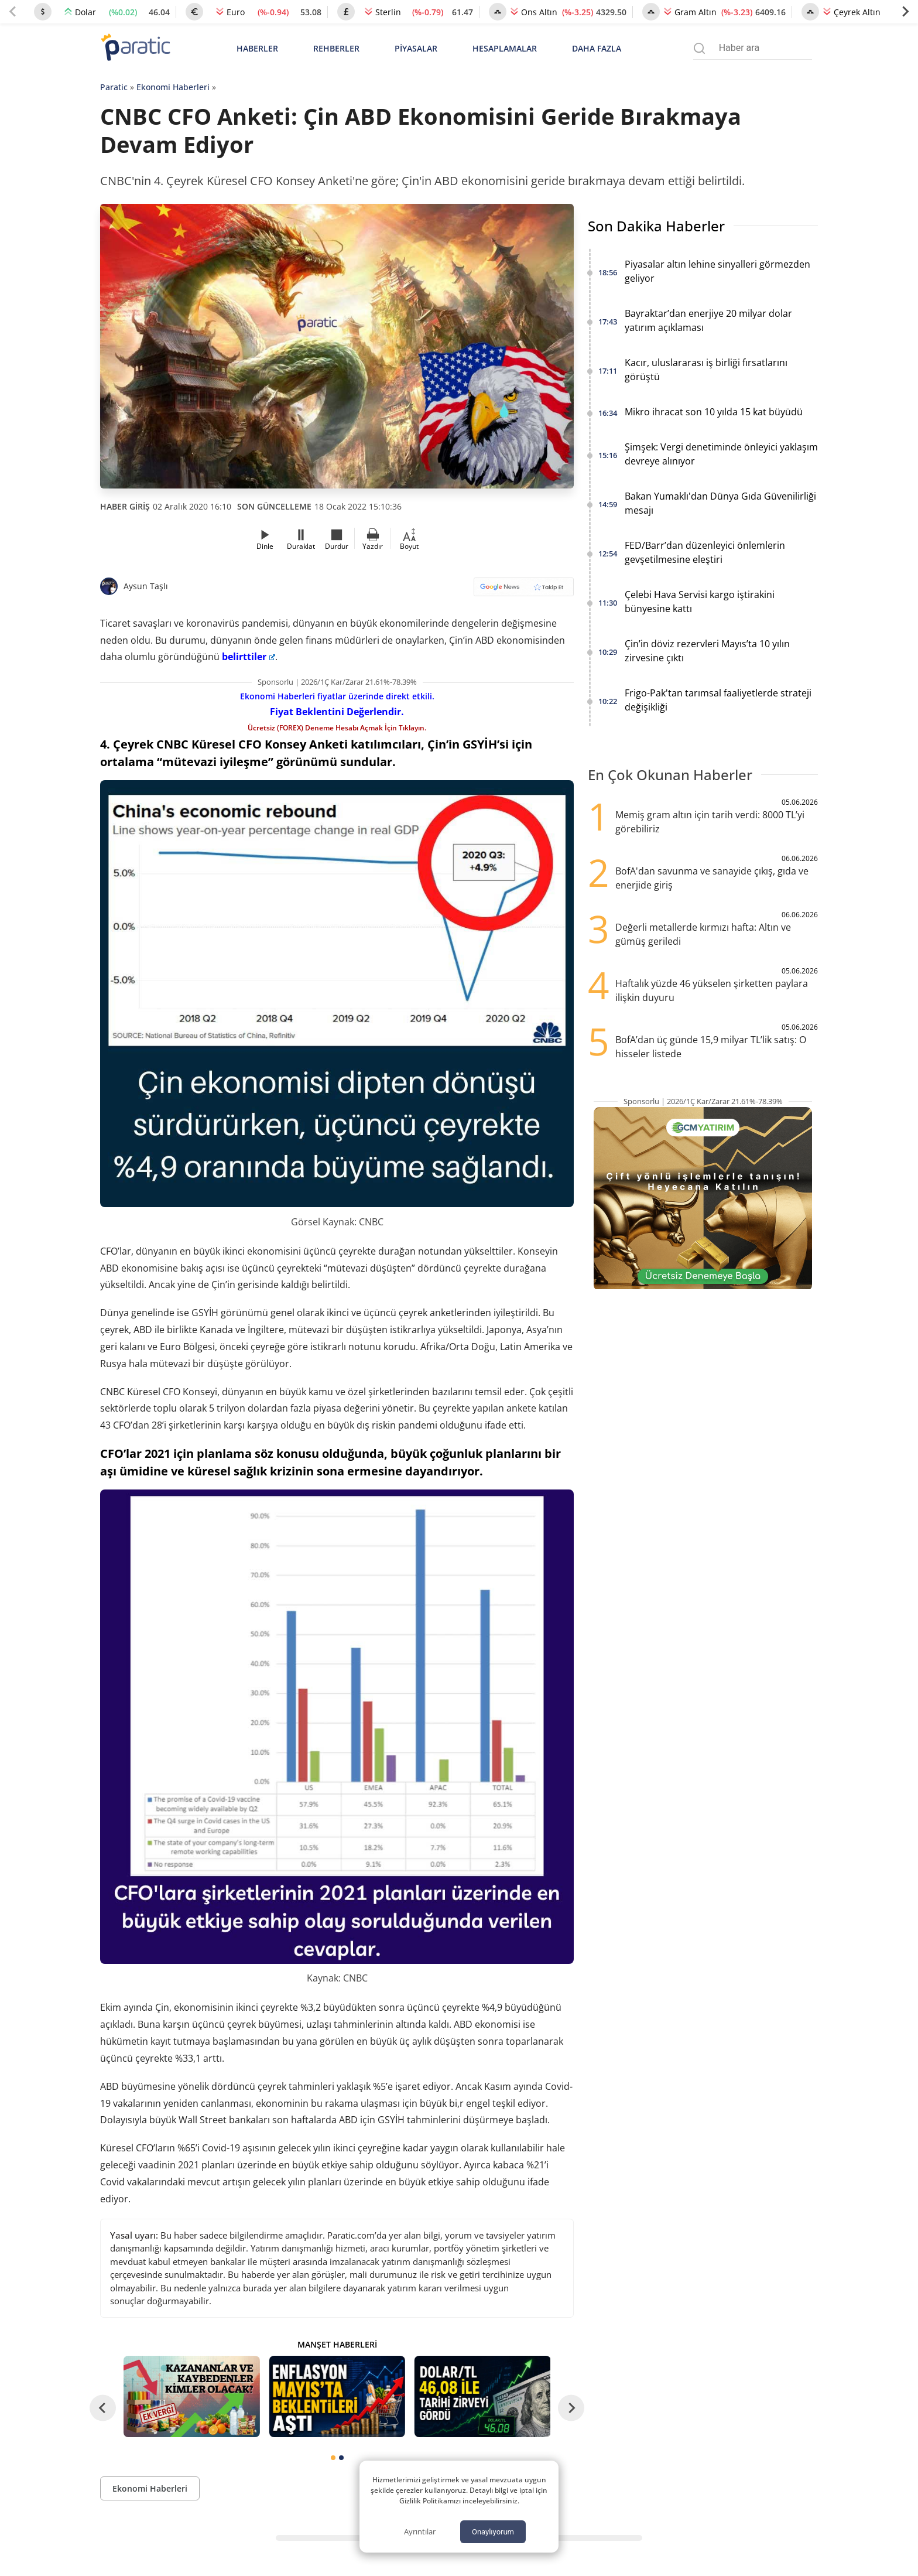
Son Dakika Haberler (656, 225)
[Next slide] (905, 11)
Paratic (114, 87)
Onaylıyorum (493, 2531)
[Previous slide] (13, 11)
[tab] (333, 2457)
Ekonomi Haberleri (173, 87)
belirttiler (248, 656)
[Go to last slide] (103, 2408)
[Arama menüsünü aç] (699, 48)
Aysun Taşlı (146, 586)
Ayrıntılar (420, 2531)
